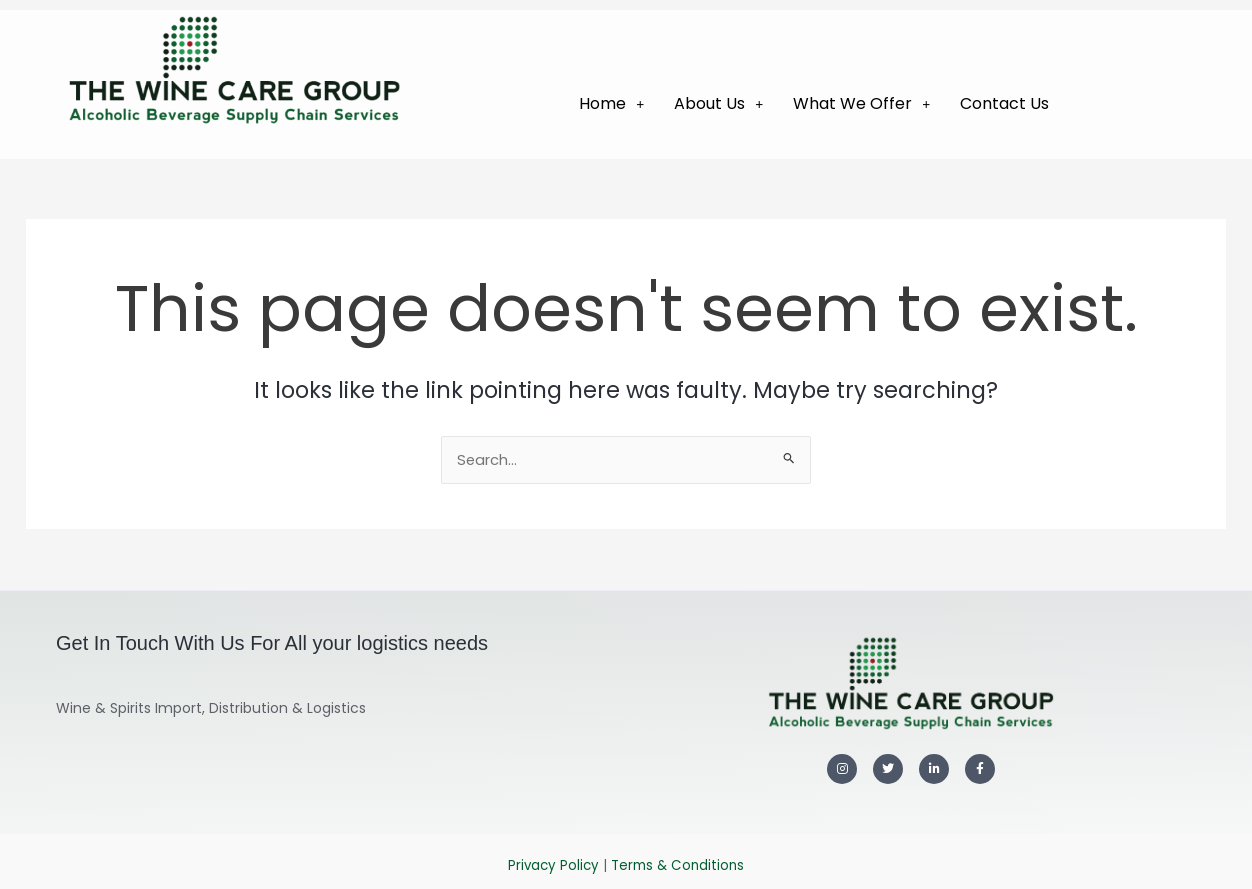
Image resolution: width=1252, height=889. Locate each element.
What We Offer (861, 103)
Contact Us (1004, 103)
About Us (718, 103)
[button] (611, 104)
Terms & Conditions (677, 865)
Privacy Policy (553, 865)
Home (611, 103)
